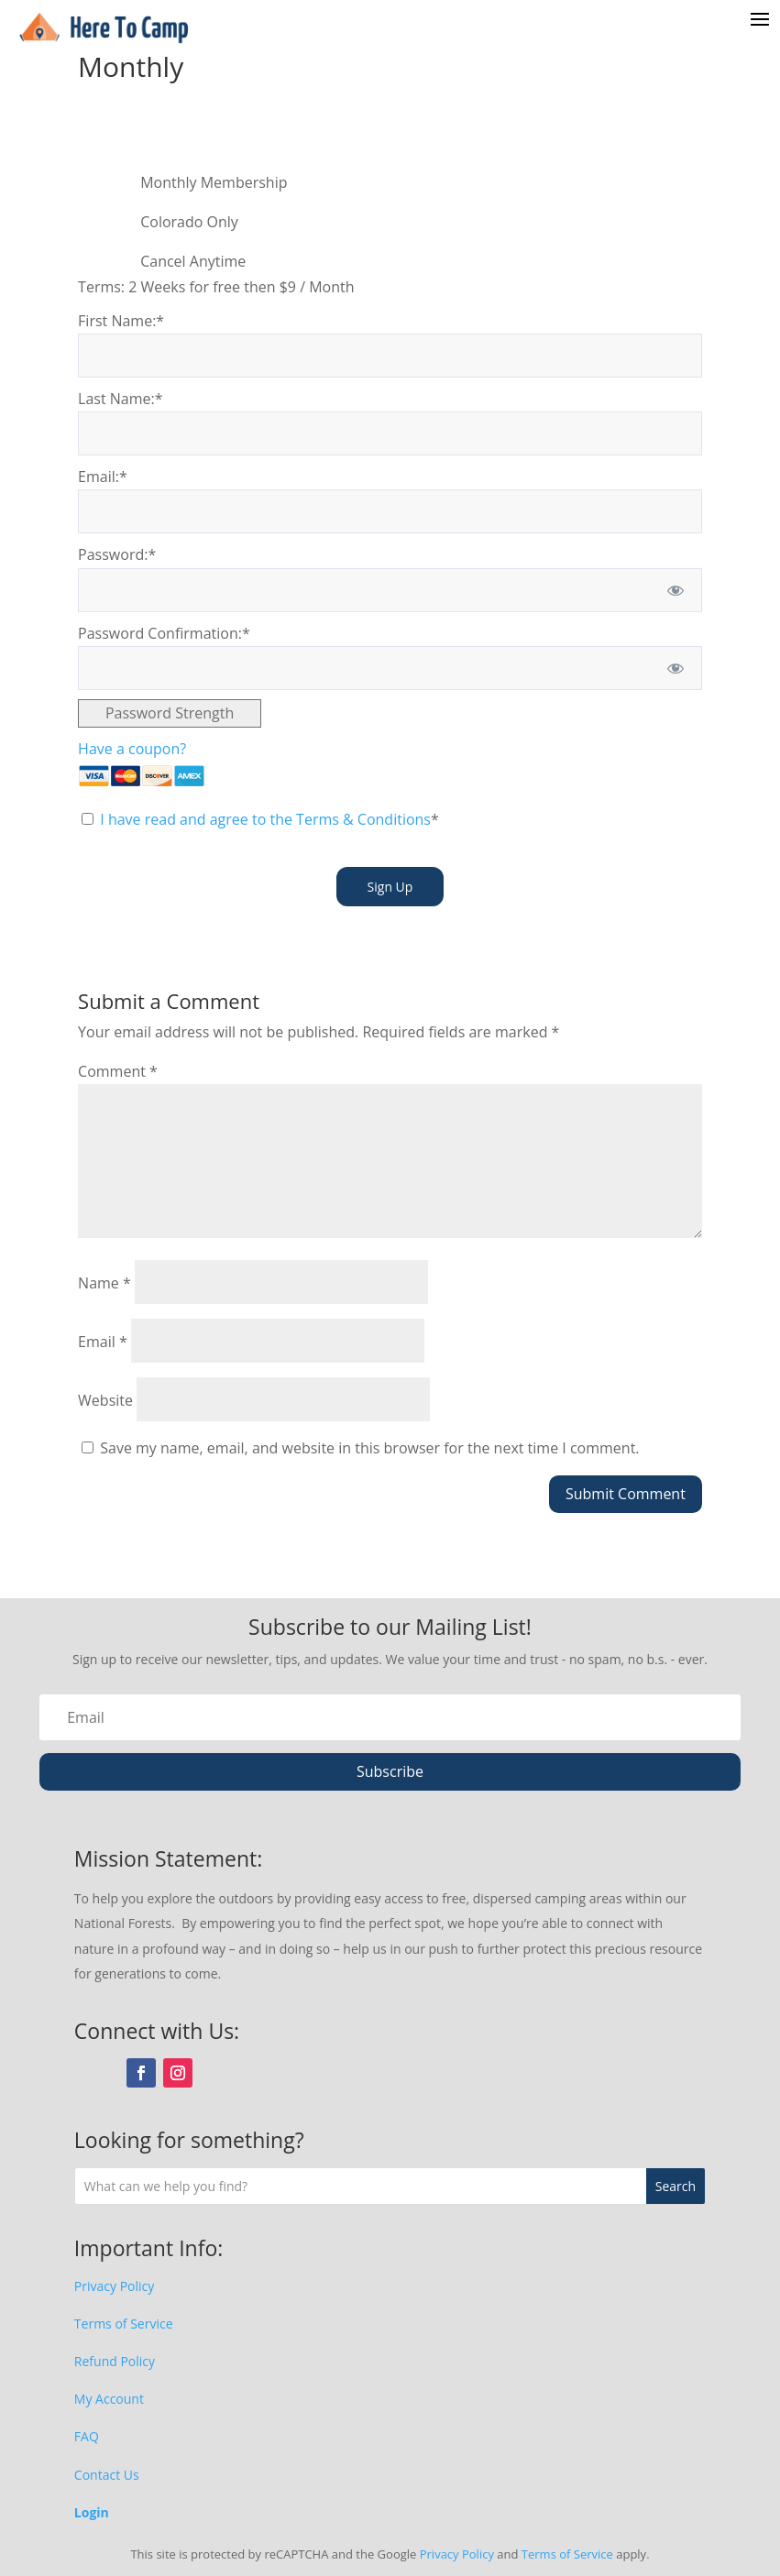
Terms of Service (123, 2323)
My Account (109, 2398)
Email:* (102, 476)
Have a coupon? (132, 749)
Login (91, 2512)
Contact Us (106, 2474)
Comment (118, 1071)
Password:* (117, 554)
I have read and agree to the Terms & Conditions (265, 819)
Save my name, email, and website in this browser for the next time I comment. (369, 1448)
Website (105, 1400)
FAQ (86, 2436)
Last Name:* (120, 399)
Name (104, 1283)
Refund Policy (114, 2361)
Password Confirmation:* (164, 633)
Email (102, 1342)
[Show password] (676, 590)
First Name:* (121, 321)
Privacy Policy (114, 2286)
